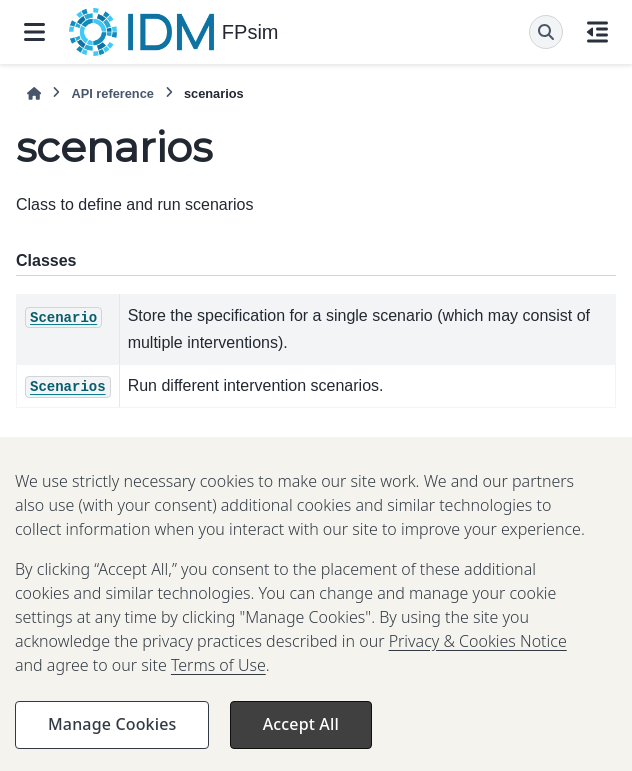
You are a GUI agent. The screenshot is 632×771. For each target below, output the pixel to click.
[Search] (546, 32)
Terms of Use (218, 681)
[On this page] (597, 32)
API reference (112, 93)
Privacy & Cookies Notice (478, 657)
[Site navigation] (34, 32)
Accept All (301, 740)
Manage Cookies (112, 740)
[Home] (34, 93)
